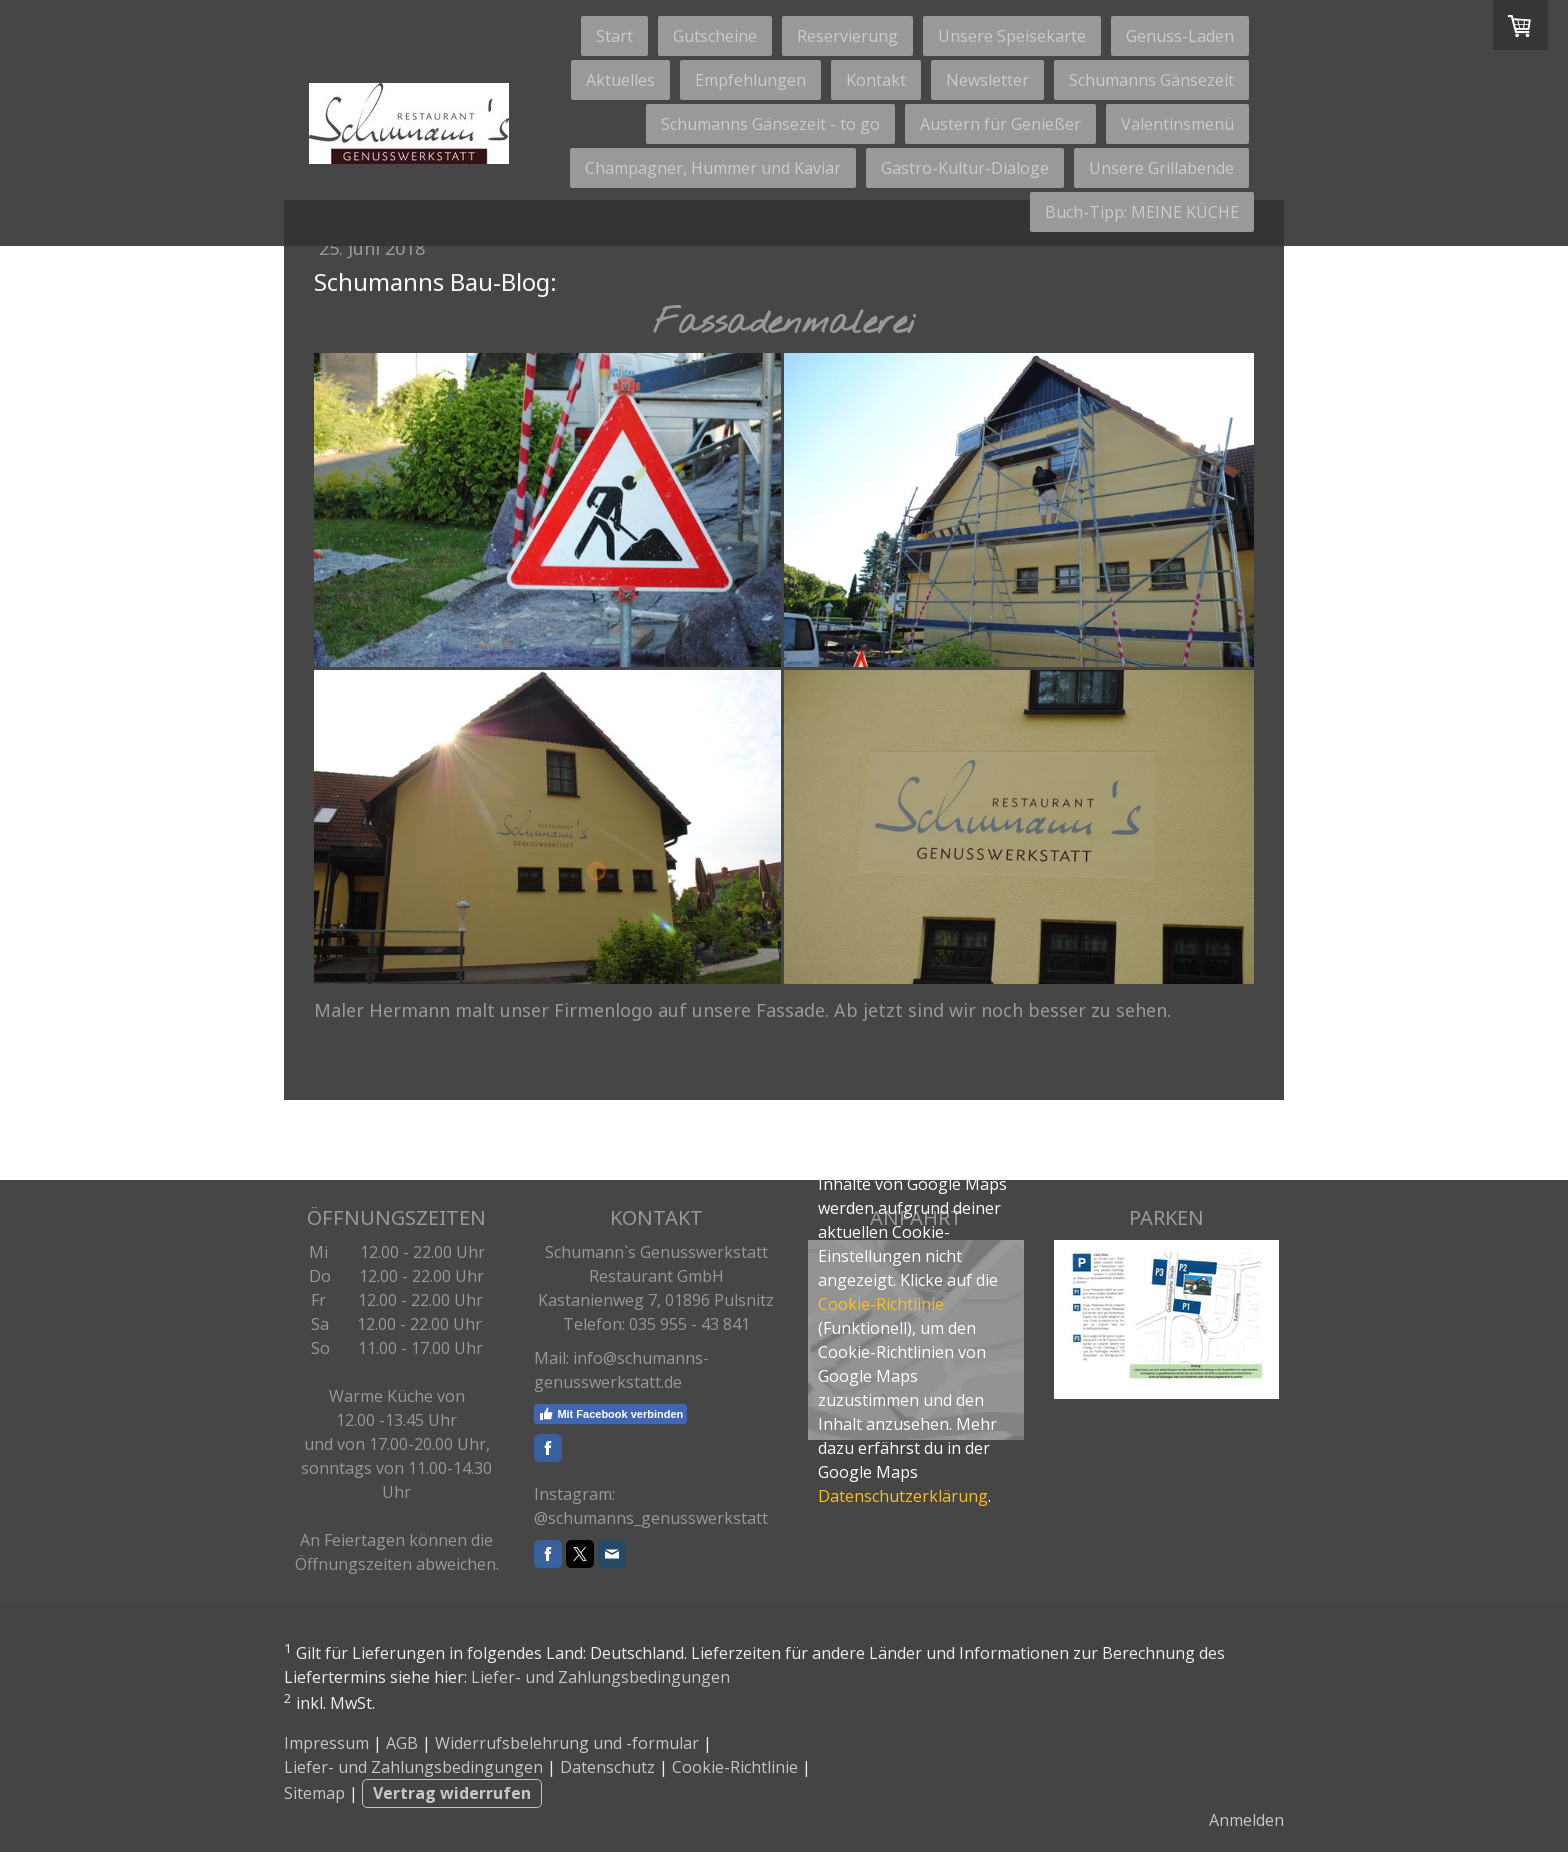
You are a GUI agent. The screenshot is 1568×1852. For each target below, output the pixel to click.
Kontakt (876, 80)
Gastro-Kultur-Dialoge (965, 168)
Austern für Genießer (1000, 124)
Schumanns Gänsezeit (1151, 80)
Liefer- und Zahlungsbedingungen (600, 1677)
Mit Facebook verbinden (610, 1414)
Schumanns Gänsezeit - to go (770, 124)
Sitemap (314, 1793)
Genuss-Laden (1180, 36)
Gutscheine (715, 36)
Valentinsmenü (1177, 124)
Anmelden (1246, 1820)
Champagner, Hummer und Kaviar (713, 168)
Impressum (326, 1743)
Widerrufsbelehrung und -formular (567, 1743)
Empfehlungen (750, 80)
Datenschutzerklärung (903, 1496)
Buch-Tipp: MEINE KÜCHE (1142, 212)
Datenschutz (607, 1767)
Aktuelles (620, 80)
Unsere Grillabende (1161, 168)
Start (614, 36)
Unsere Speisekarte (1012, 36)
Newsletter (987, 80)
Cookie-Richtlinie (881, 1304)
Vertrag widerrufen (452, 1793)
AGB (402, 1743)
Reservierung (847, 36)
